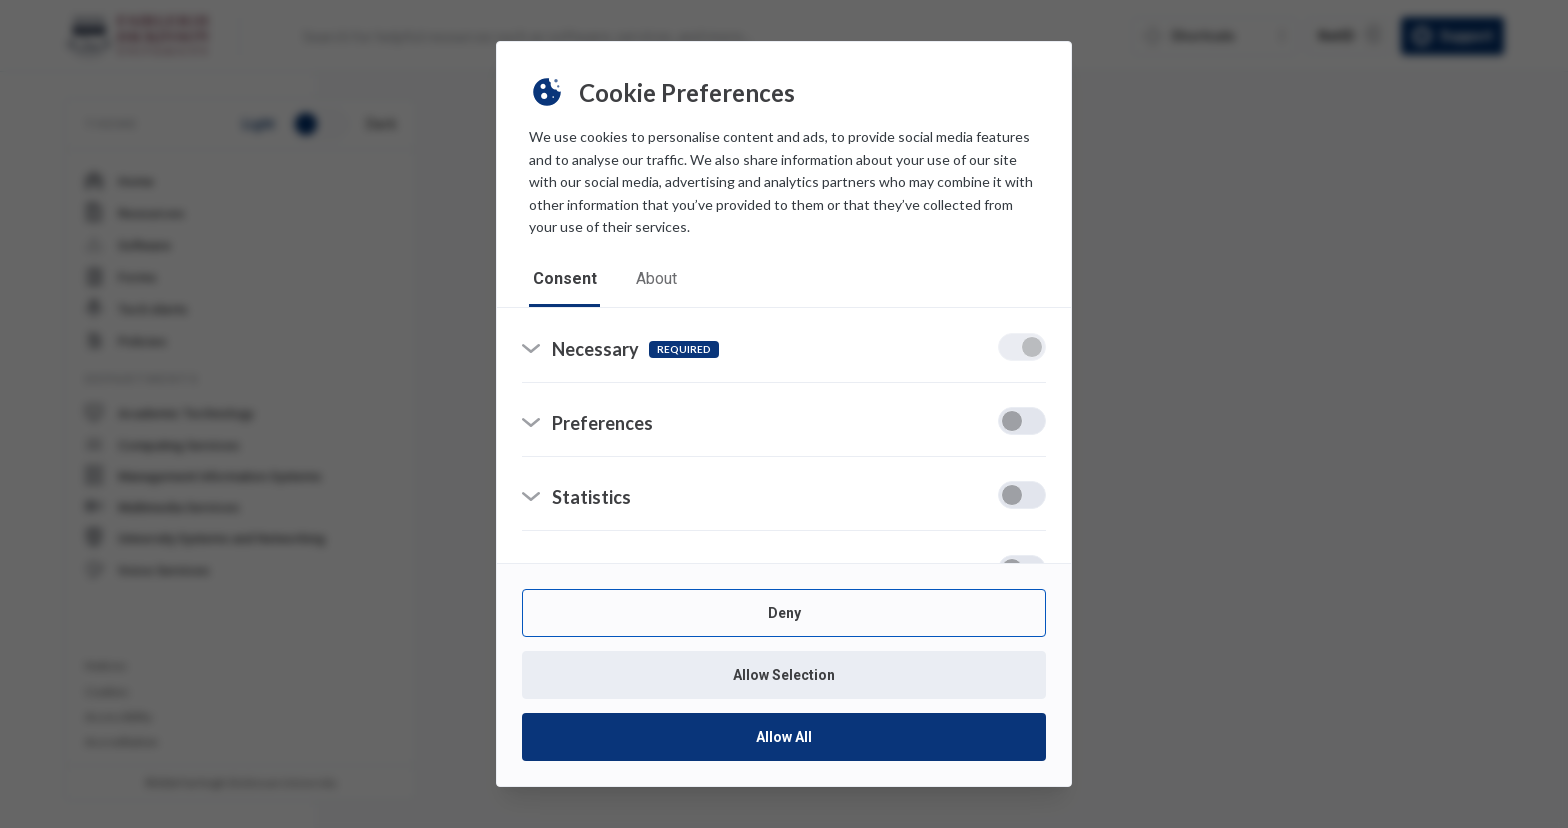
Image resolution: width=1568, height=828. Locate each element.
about (657, 279)
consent (565, 279)
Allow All (784, 737)
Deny (784, 613)
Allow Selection (784, 675)
